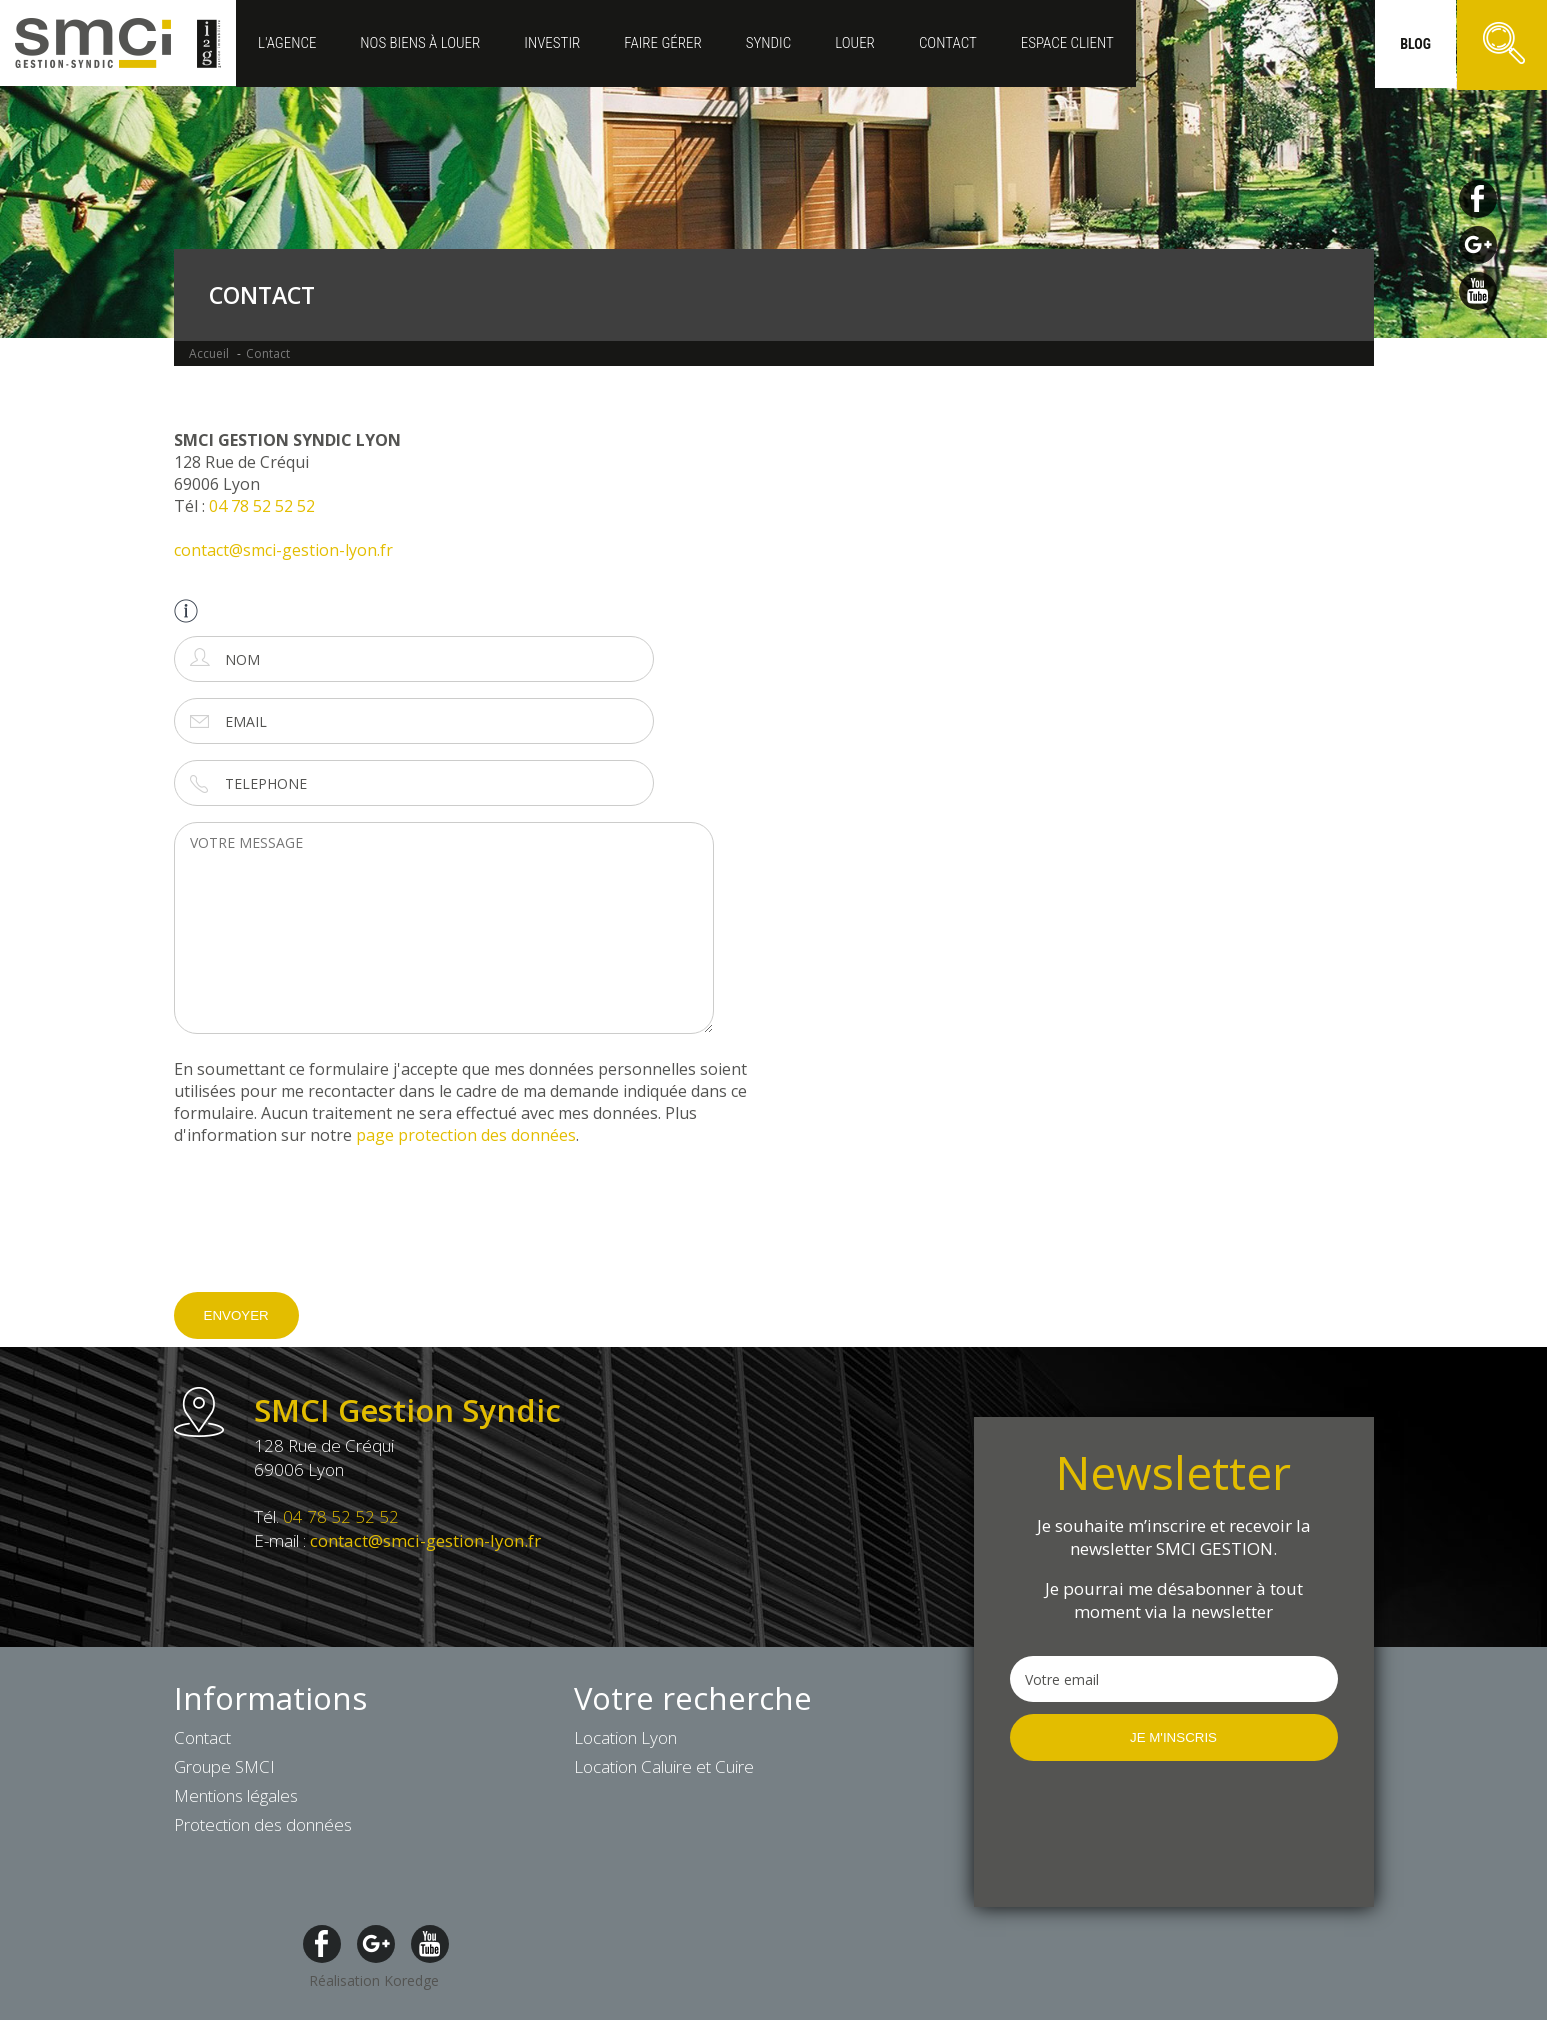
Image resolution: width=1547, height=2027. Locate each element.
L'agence (287, 43)
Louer (855, 43)
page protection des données (466, 1135)
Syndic (769, 43)
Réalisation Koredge (374, 1980)
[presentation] (326, 1233)
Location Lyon (625, 1737)
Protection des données (263, 1824)
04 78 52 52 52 (262, 506)
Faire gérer (662, 43)
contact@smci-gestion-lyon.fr (283, 550)
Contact (948, 43)
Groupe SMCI (224, 1766)
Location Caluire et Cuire (664, 1766)
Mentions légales (236, 1795)
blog (1415, 44)
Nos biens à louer (420, 43)
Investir (552, 43)
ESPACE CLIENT (1067, 43)
